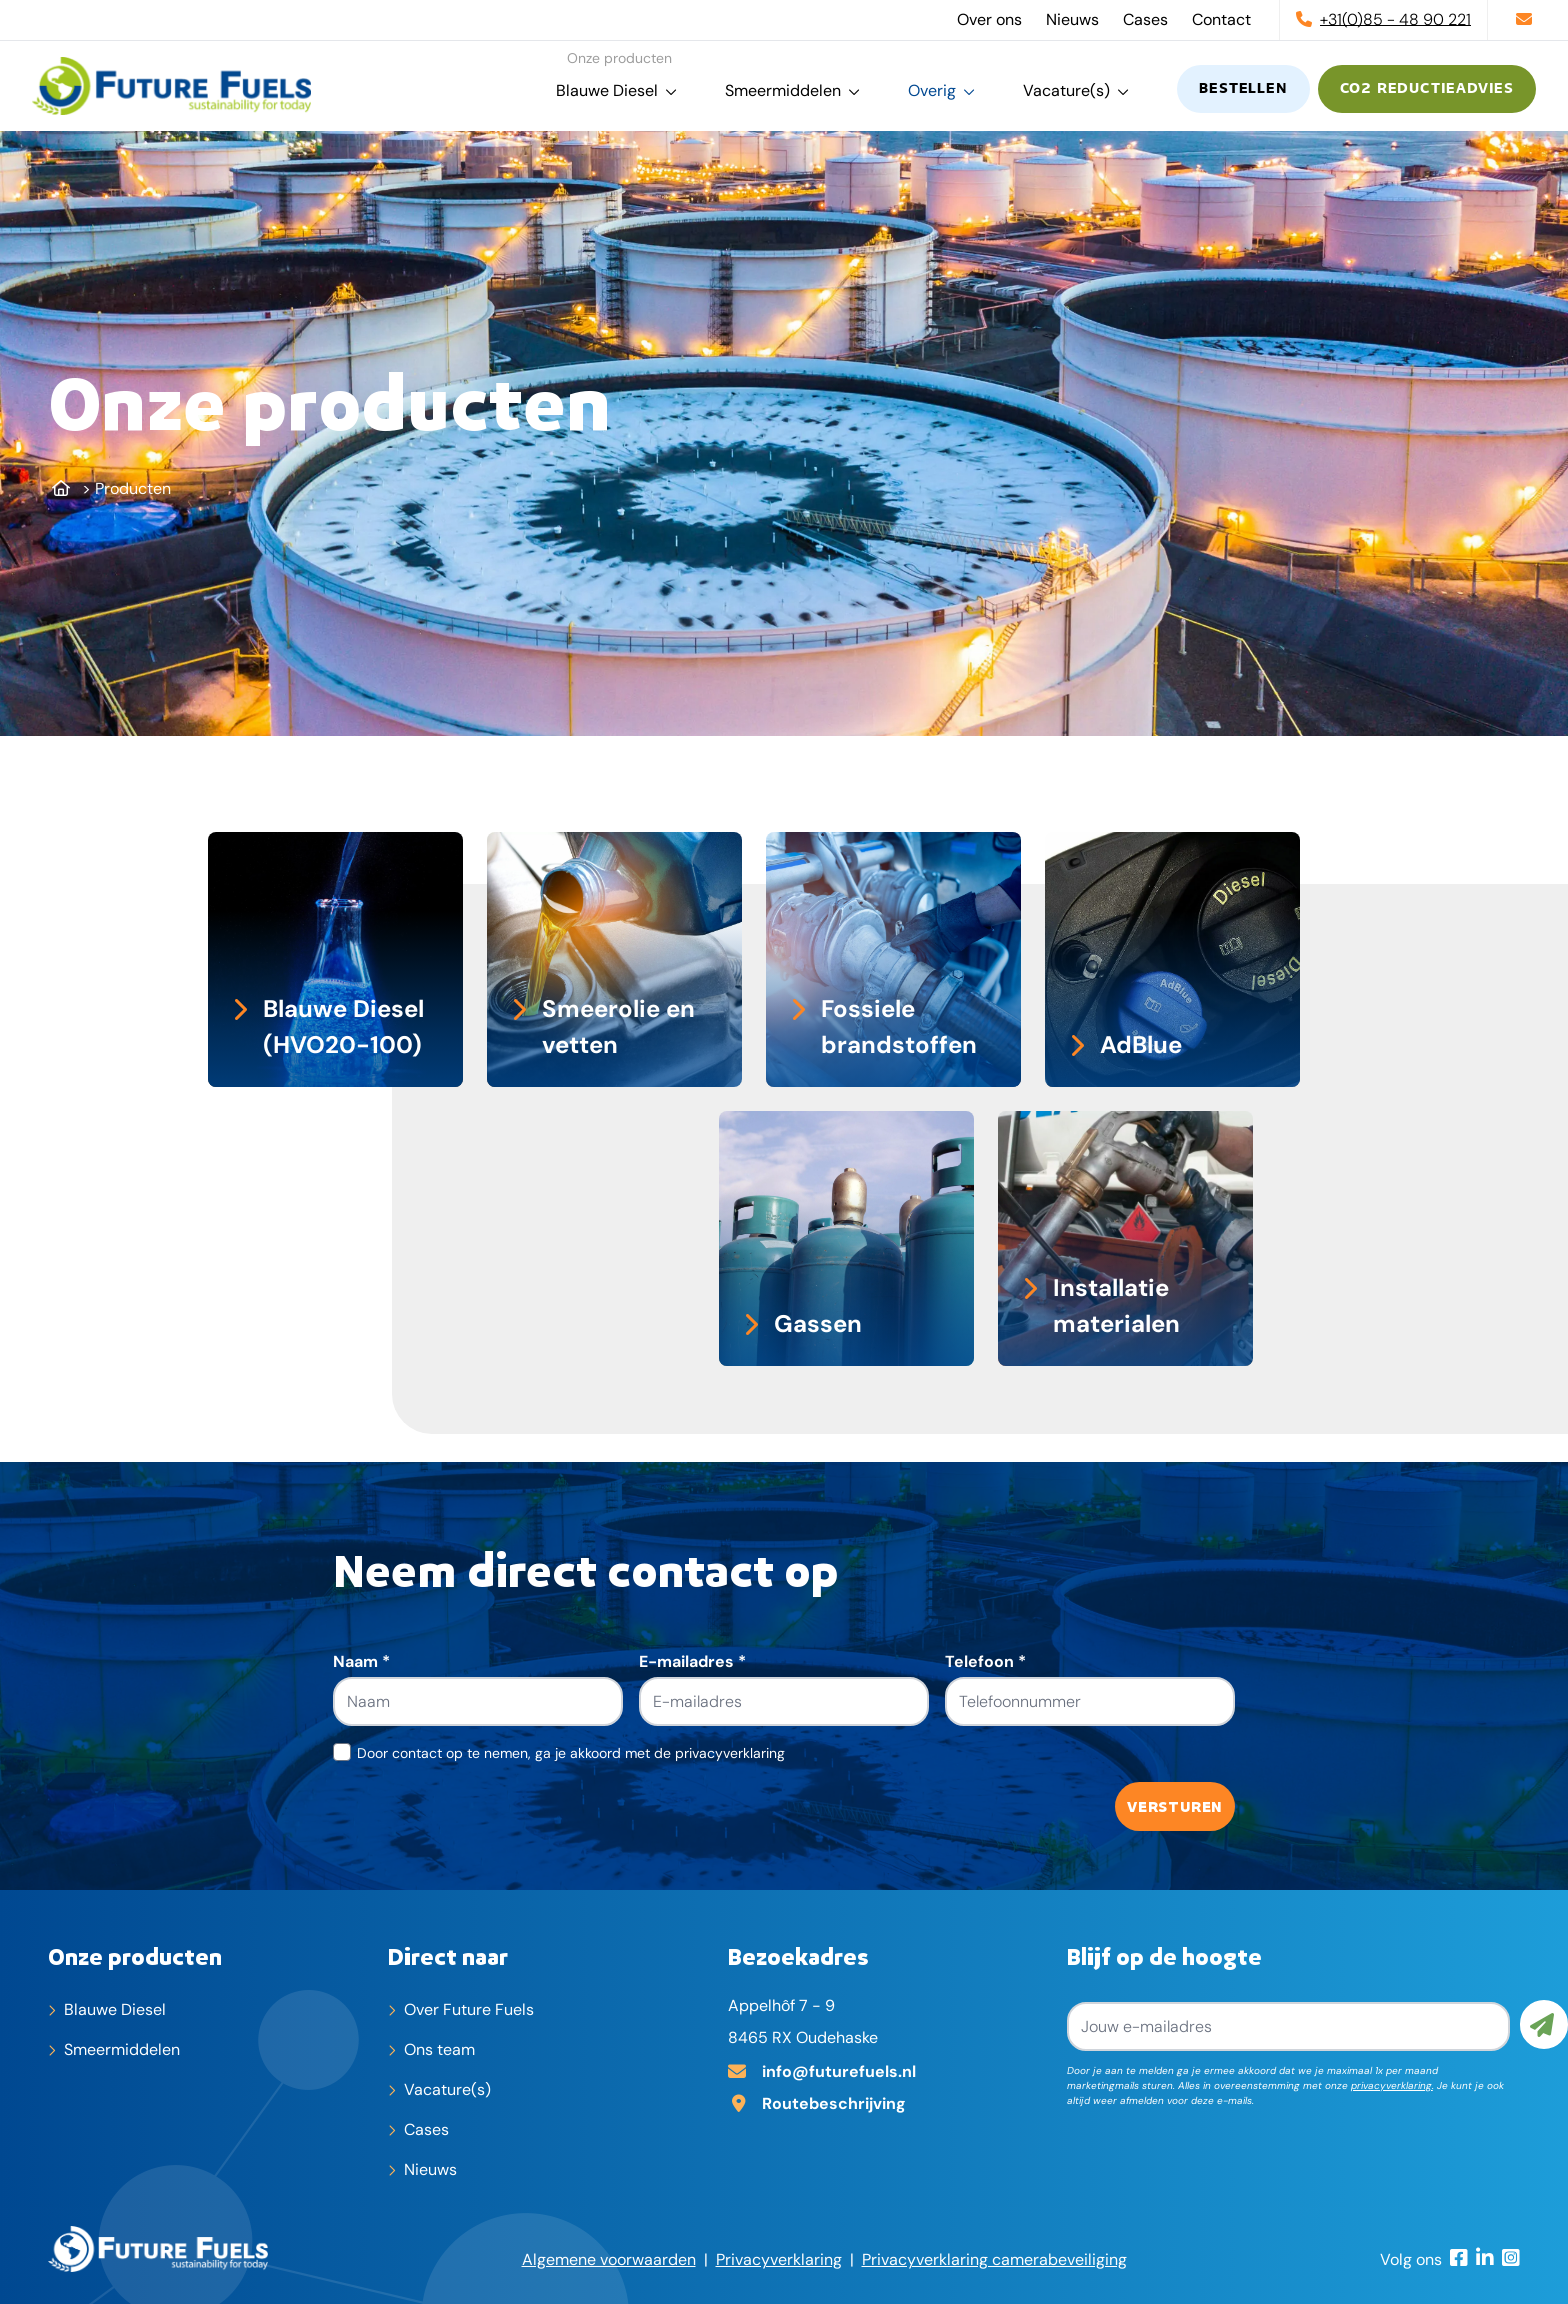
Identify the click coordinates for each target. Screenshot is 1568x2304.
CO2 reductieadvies (1427, 89)
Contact (1221, 19)
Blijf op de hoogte (1164, 1956)
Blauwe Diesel (607, 90)
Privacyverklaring (779, 2259)
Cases (1145, 19)
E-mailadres (692, 1661)
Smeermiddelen (783, 90)
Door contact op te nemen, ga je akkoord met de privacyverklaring (571, 1753)
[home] (171, 86)
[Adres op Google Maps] (890, 2102)
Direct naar (448, 1956)
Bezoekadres (798, 1956)
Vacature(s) (1066, 90)
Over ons (989, 19)
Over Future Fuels (469, 2009)
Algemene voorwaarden (609, 2259)
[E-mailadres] (890, 2070)
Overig (932, 90)
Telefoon (985, 1661)
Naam (361, 1661)
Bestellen (1243, 89)
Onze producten (135, 1956)
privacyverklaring (1391, 2085)
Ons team (439, 2049)
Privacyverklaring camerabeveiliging (994, 2259)
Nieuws (1072, 19)
